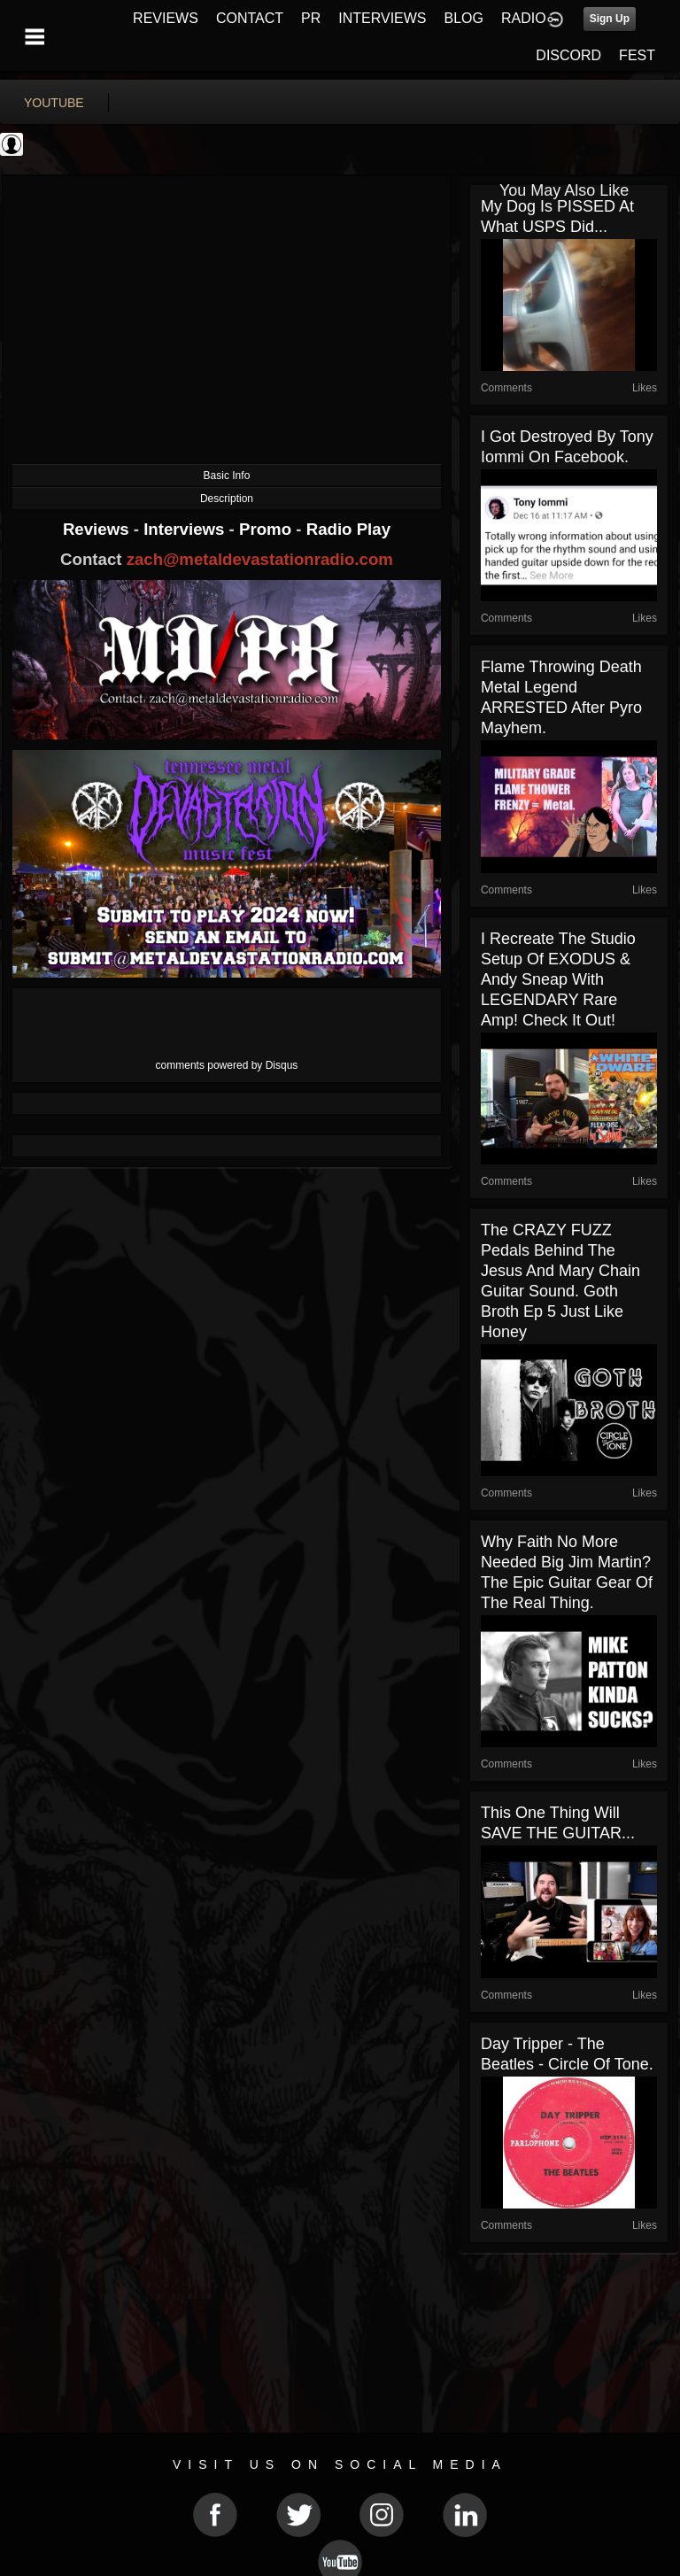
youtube (54, 103)
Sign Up (610, 18)
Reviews (98, 529)
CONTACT (249, 18)
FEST (637, 55)
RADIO (523, 18)
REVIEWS (165, 18)
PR (311, 18)
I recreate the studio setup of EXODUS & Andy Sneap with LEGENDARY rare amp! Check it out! (558, 979)
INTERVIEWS (382, 18)
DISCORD (568, 55)
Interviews (185, 529)
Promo (267, 529)
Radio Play (348, 529)
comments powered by (227, 1065)
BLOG (463, 18)
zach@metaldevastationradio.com (260, 559)
